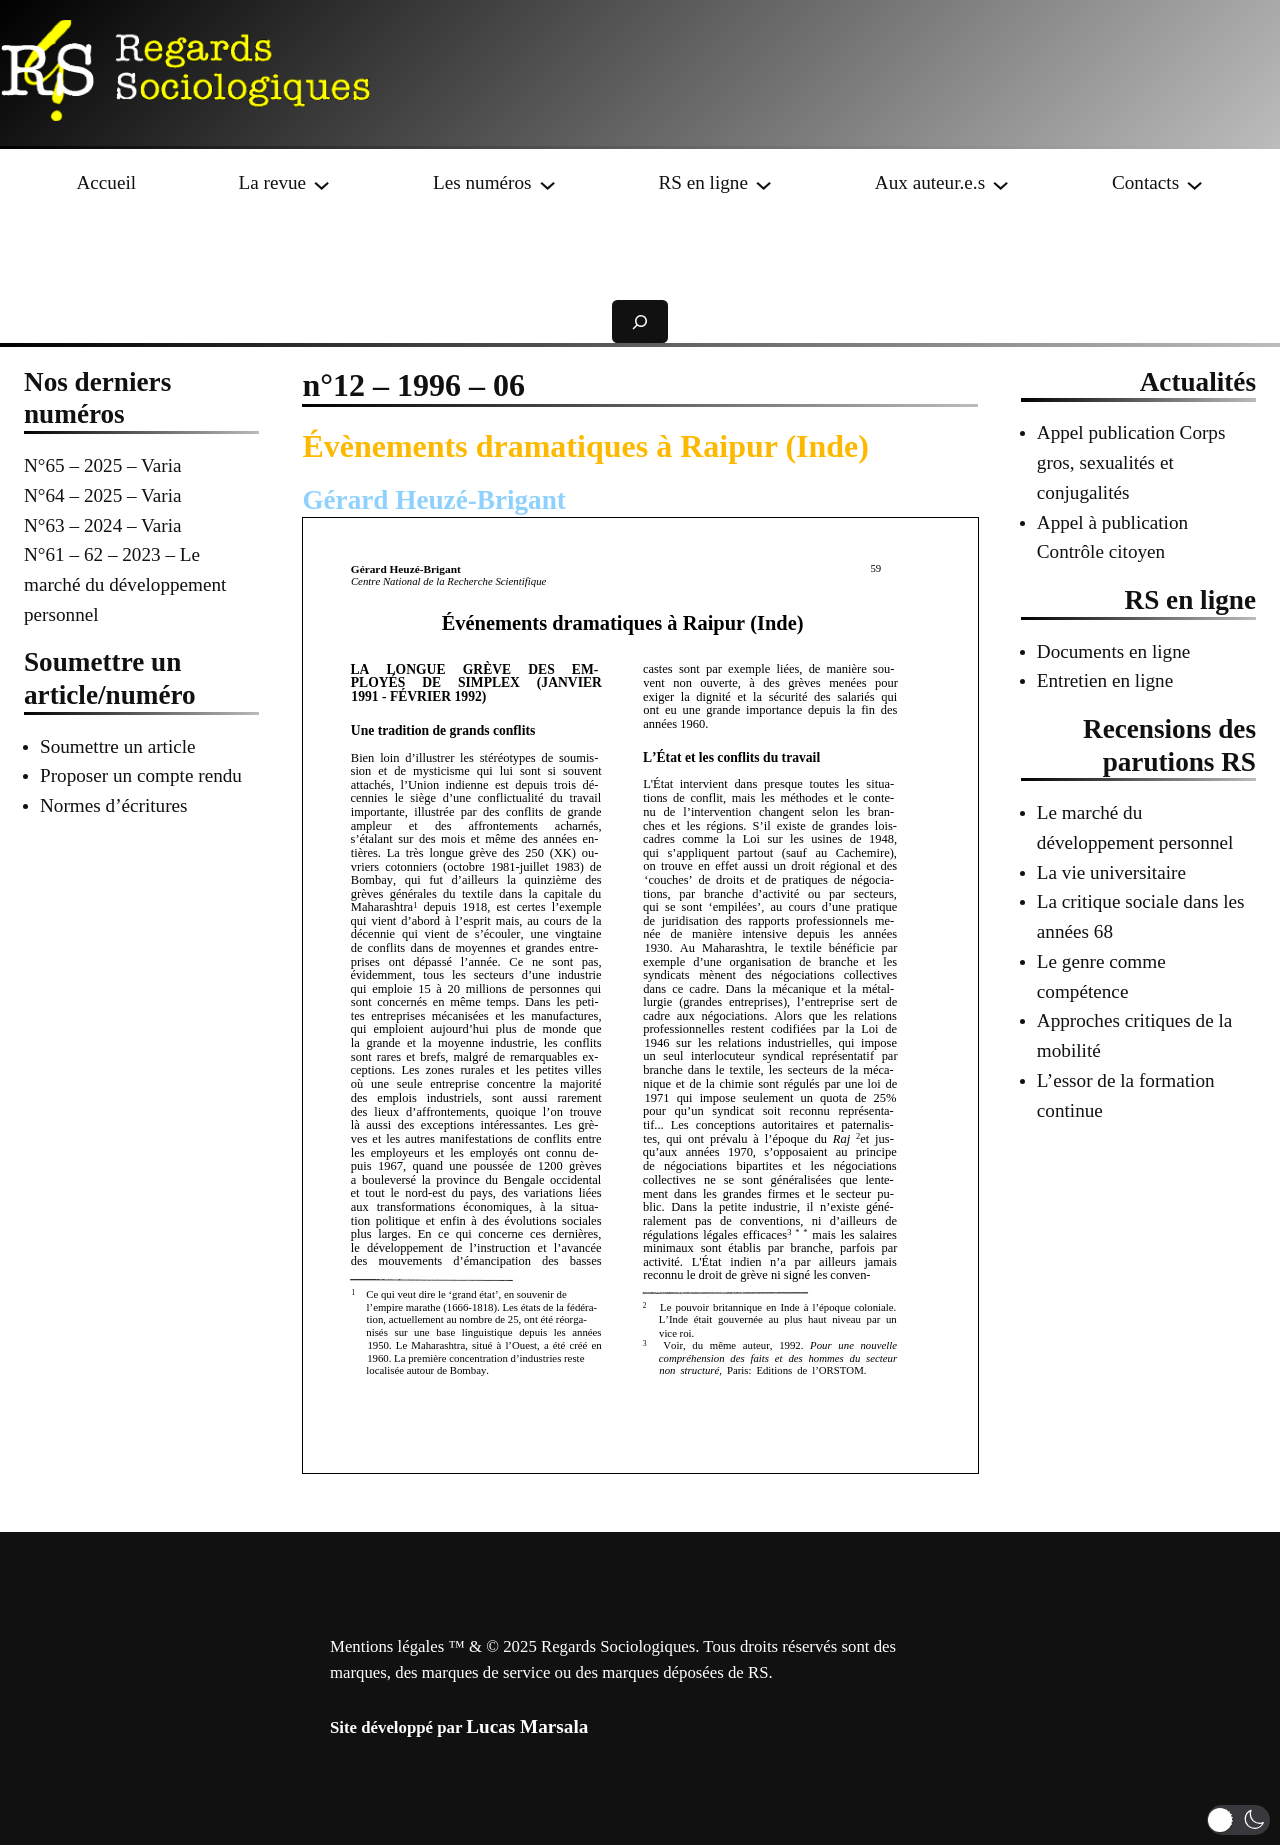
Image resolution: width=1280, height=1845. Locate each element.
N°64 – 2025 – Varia (103, 495)
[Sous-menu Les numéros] (547, 182)
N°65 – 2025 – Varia (103, 465)
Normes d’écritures (114, 805)
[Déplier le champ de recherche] (640, 321)
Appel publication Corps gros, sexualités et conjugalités (1131, 462)
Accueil (106, 182)
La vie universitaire (1111, 872)
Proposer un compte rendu (141, 775)
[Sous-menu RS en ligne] (763, 182)
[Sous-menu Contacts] (1194, 182)
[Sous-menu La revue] (321, 182)
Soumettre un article (118, 746)
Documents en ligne (1113, 651)
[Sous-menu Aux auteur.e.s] (1000, 182)
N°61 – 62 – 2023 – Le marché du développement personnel (125, 584)
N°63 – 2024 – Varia (103, 525)
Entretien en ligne (1105, 680)
